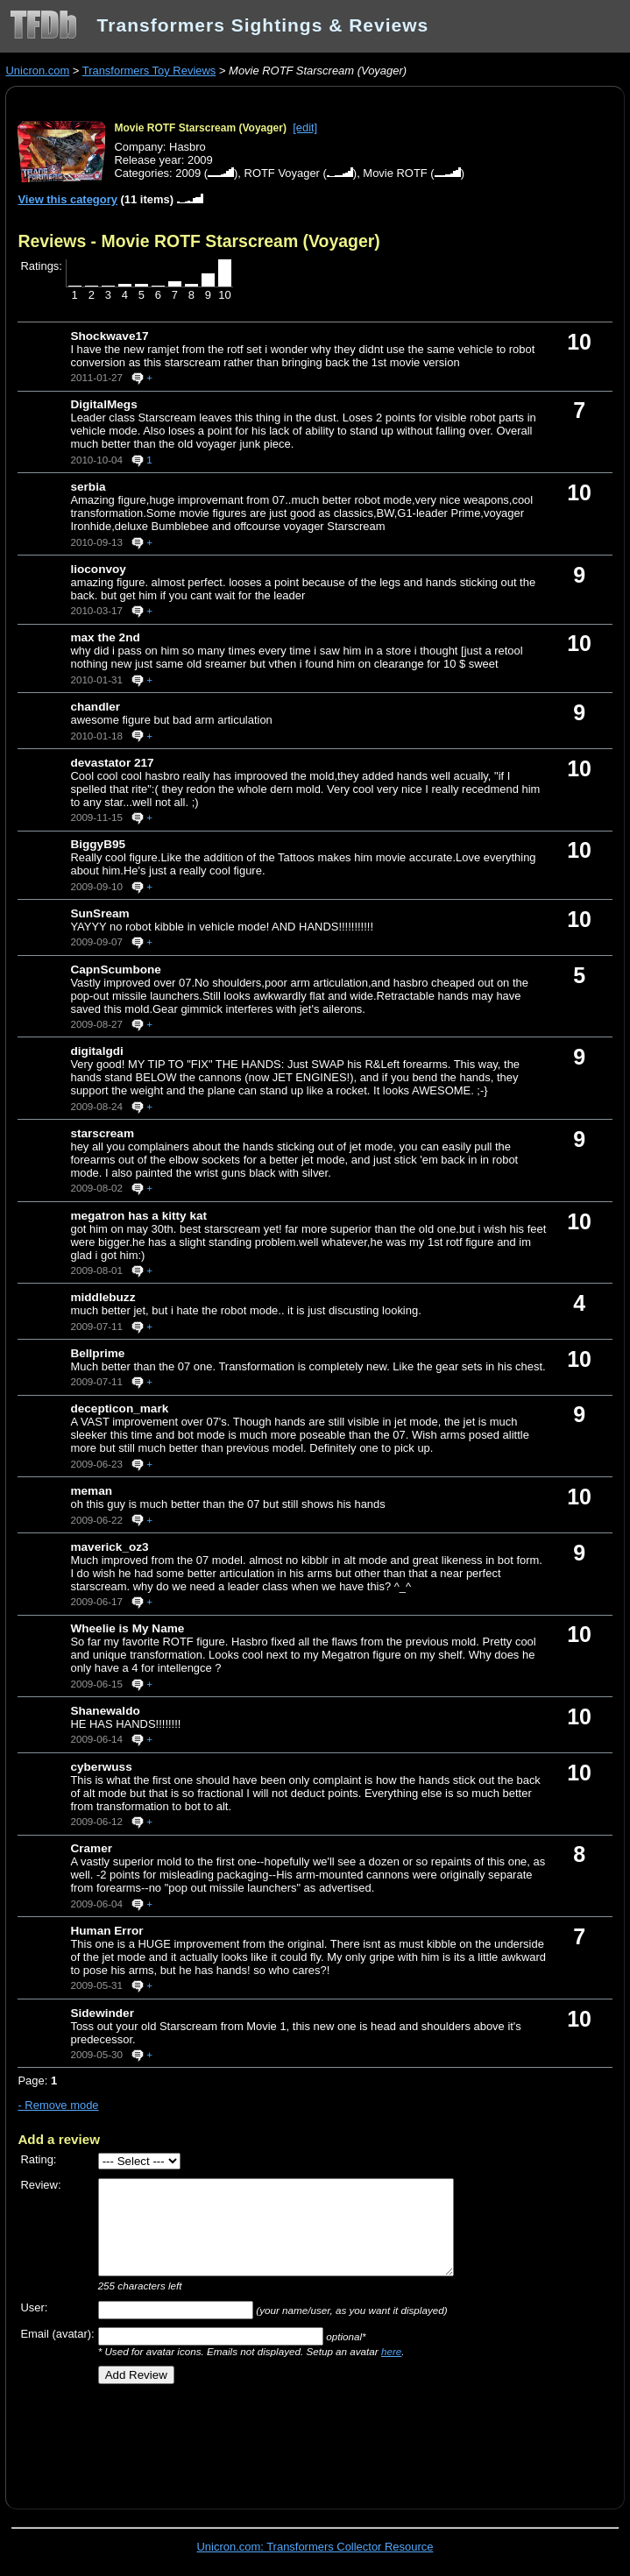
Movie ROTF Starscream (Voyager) (200, 128)
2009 (188, 173)
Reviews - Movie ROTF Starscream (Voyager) (198, 241)
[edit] (305, 127)
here (391, 2351)
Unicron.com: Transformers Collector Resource (315, 2546)
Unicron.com (37, 70)
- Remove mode (58, 2105)
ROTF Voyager (282, 173)
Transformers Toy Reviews (149, 70)
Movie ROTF (395, 173)
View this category (67, 199)
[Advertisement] (223, 2440)
